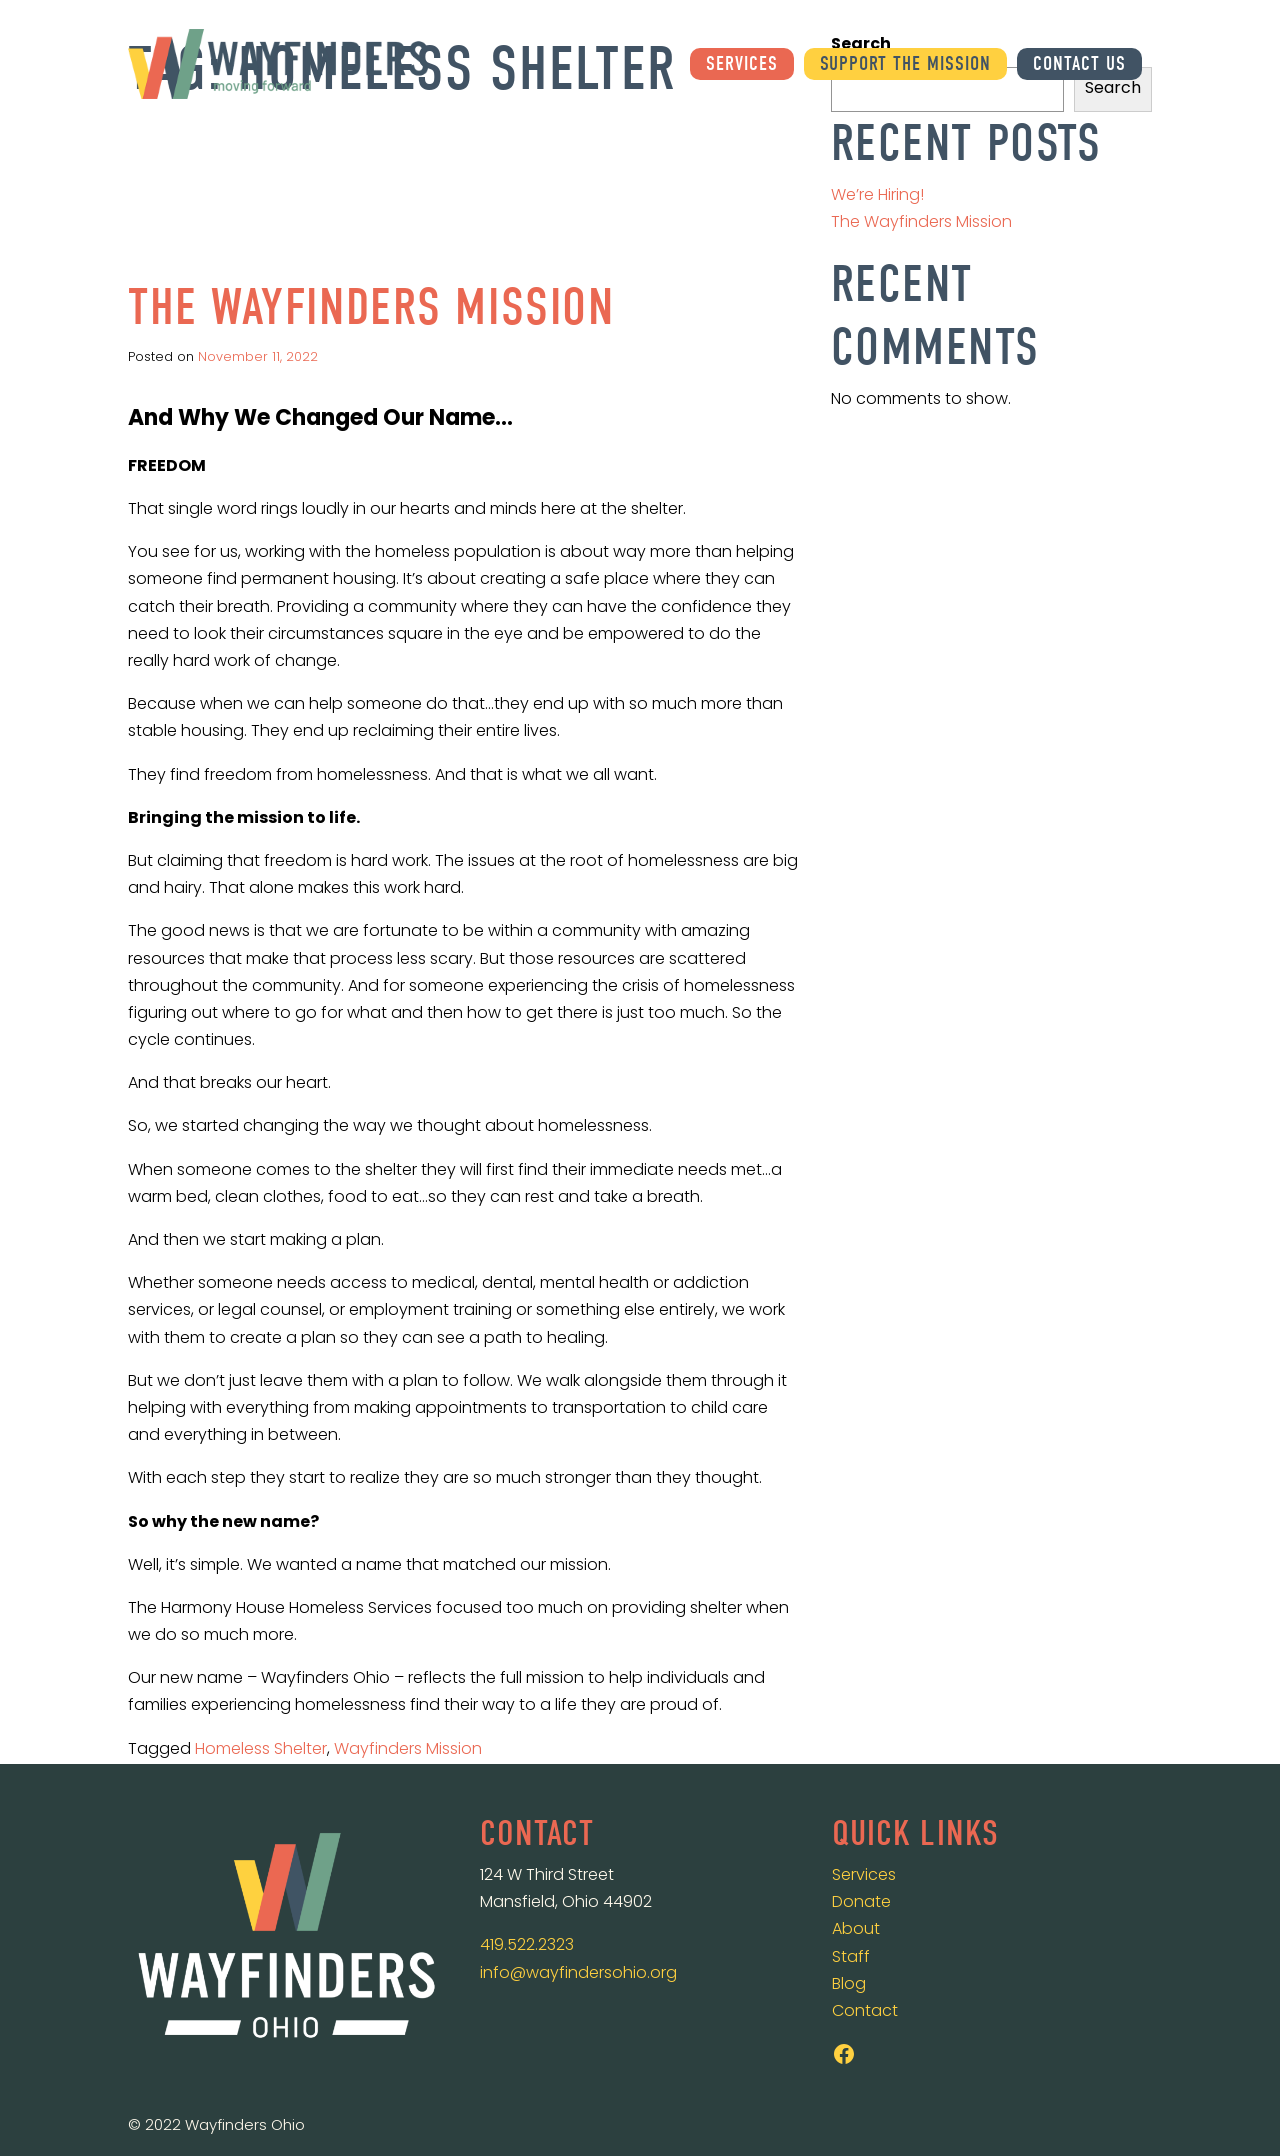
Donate (861, 1903)
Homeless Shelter (261, 1750)
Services (742, 63)
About (856, 1930)
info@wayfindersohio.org (578, 1974)
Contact (865, 2012)
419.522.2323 (527, 1946)
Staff (851, 1958)
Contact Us (1079, 63)
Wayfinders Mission (408, 1750)
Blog (849, 1985)
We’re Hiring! (877, 196)
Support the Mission (905, 63)
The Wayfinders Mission (371, 307)
